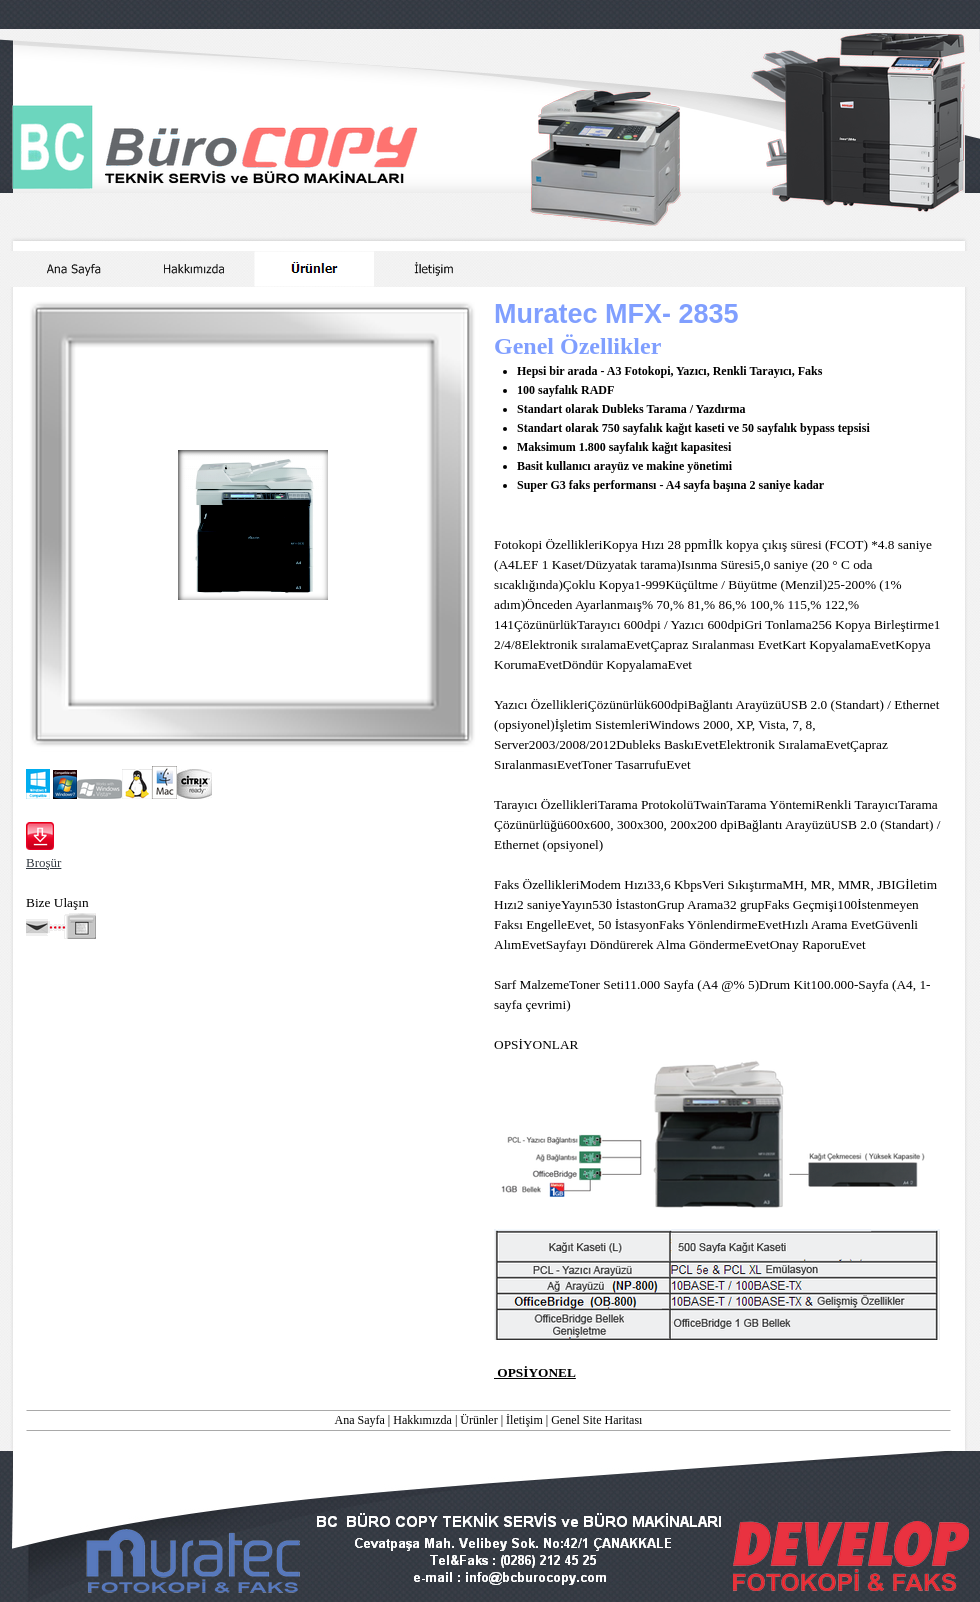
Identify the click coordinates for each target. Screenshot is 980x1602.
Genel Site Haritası (596, 1420)
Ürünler (478, 1420)
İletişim (524, 1420)
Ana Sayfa (360, 1420)
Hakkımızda (422, 1420)
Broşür (43, 862)
